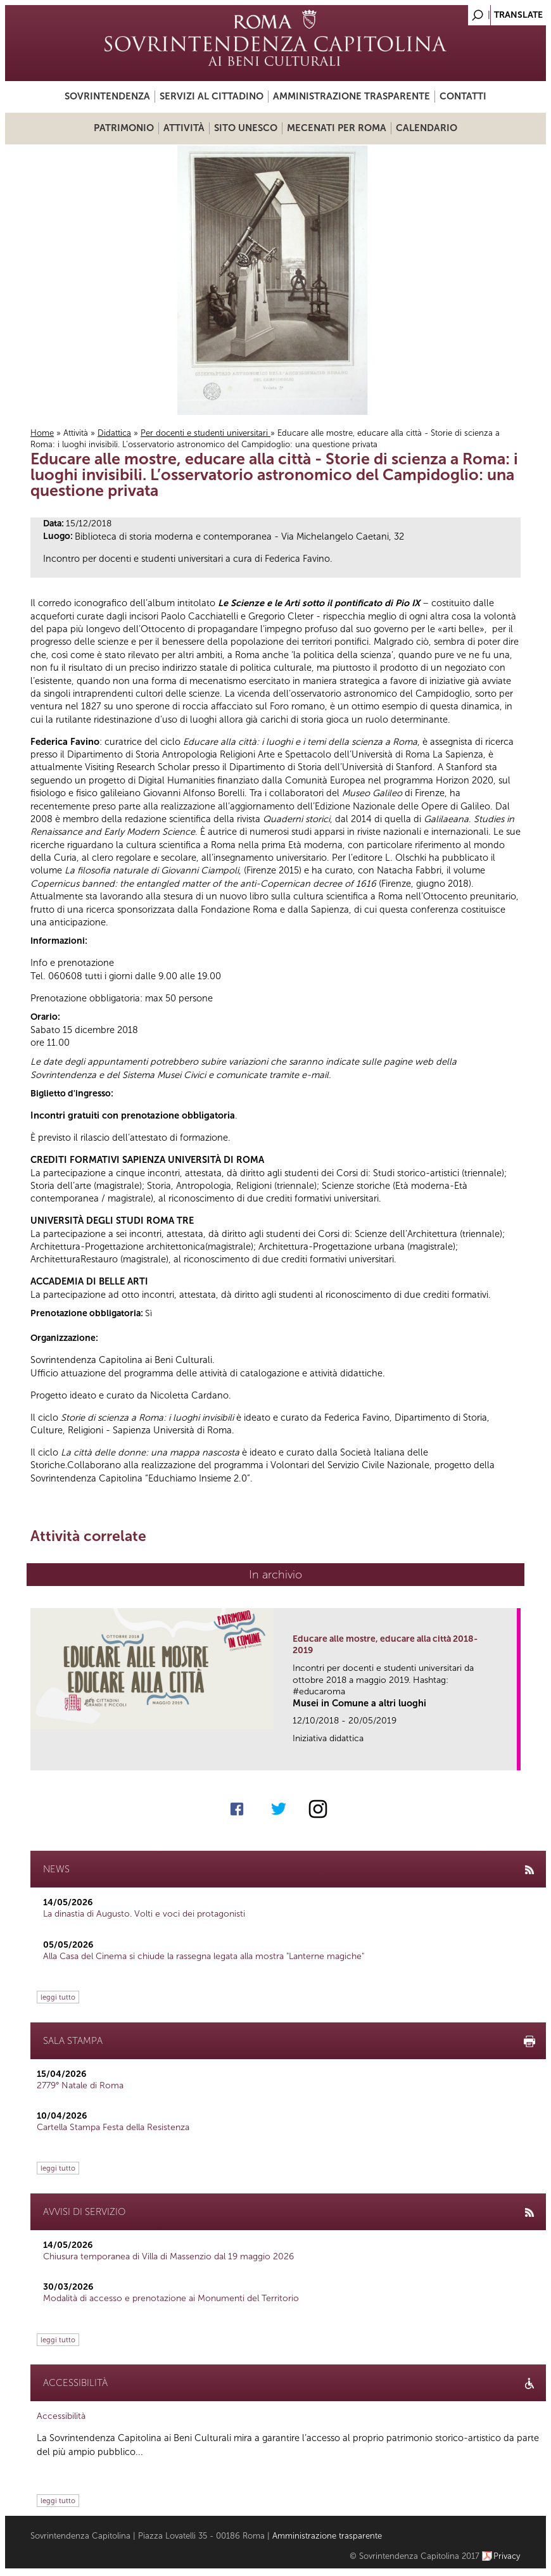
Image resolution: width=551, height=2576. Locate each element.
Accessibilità (61, 2416)
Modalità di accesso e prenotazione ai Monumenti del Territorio (171, 2298)
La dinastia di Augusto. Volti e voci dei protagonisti (144, 1913)
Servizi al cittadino (211, 96)
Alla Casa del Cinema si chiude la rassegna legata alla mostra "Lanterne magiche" (203, 1956)
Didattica (114, 433)
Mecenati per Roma (336, 128)
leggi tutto (58, 1997)
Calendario (426, 128)
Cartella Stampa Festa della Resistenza (113, 2127)
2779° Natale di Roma (80, 2085)
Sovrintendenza (107, 96)
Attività (184, 128)
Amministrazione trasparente (351, 96)
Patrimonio (124, 128)
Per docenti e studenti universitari (205, 433)
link (511, 1756)
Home (42, 433)
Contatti (463, 96)
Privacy (507, 2556)
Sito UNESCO (245, 128)
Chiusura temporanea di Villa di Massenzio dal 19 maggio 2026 (168, 2256)
